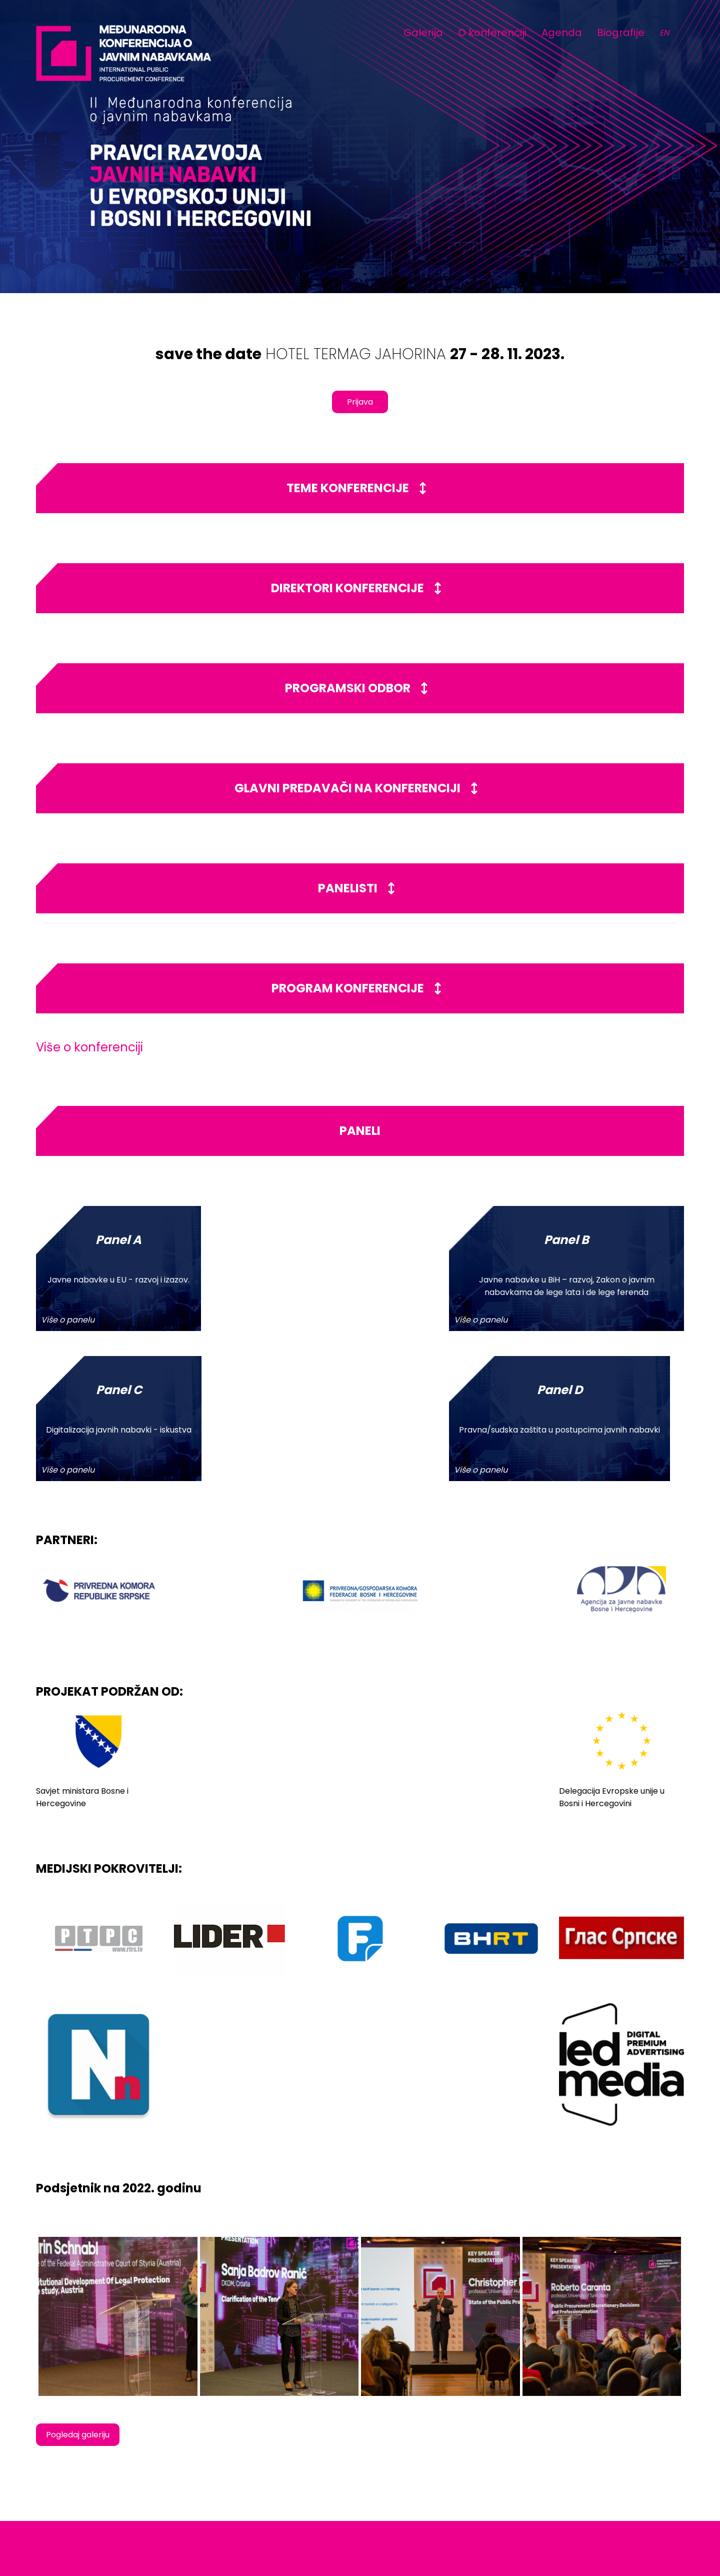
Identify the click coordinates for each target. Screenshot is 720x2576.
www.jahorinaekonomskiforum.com (616, 2494)
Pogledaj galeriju (78, 2284)
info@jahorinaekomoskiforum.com (615, 2483)
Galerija (423, 33)
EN (664, 33)
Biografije (620, 33)
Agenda (562, 33)
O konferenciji (492, 33)
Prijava (360, 402)
